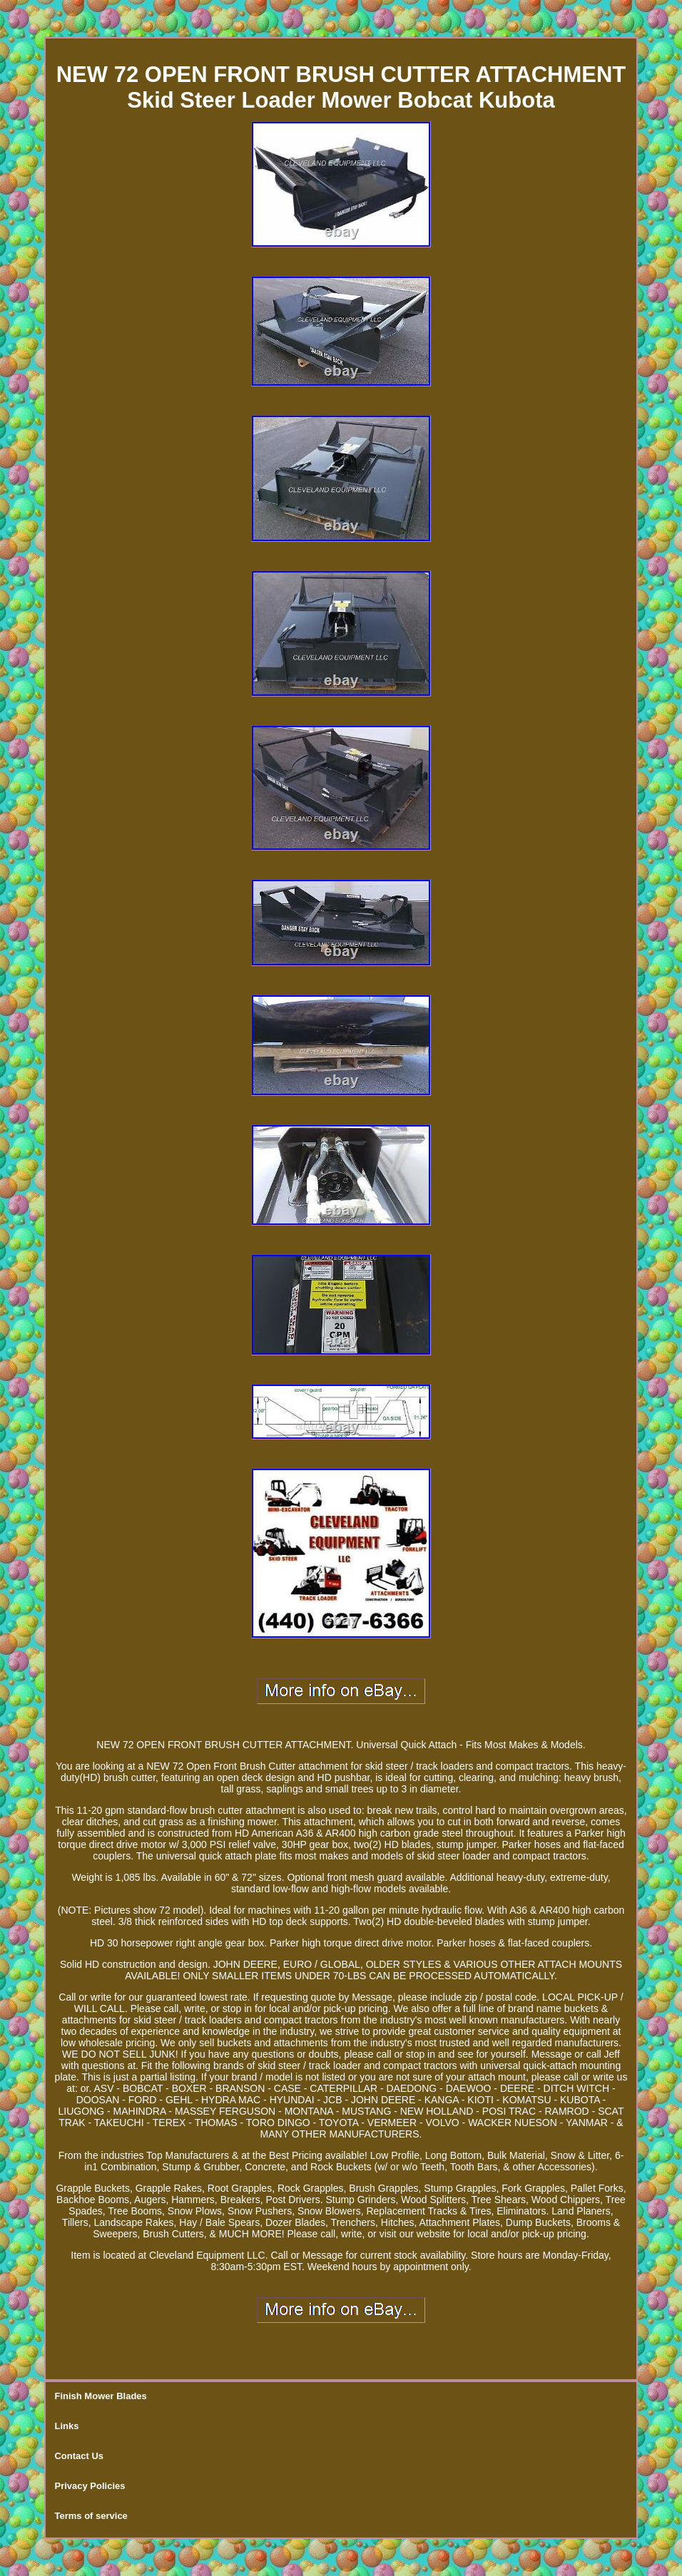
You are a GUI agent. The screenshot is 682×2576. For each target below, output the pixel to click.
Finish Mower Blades (100, 2396)
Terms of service (90, 2515)
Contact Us (78, 2456)
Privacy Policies (89, 2485)
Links (66, 2426)
